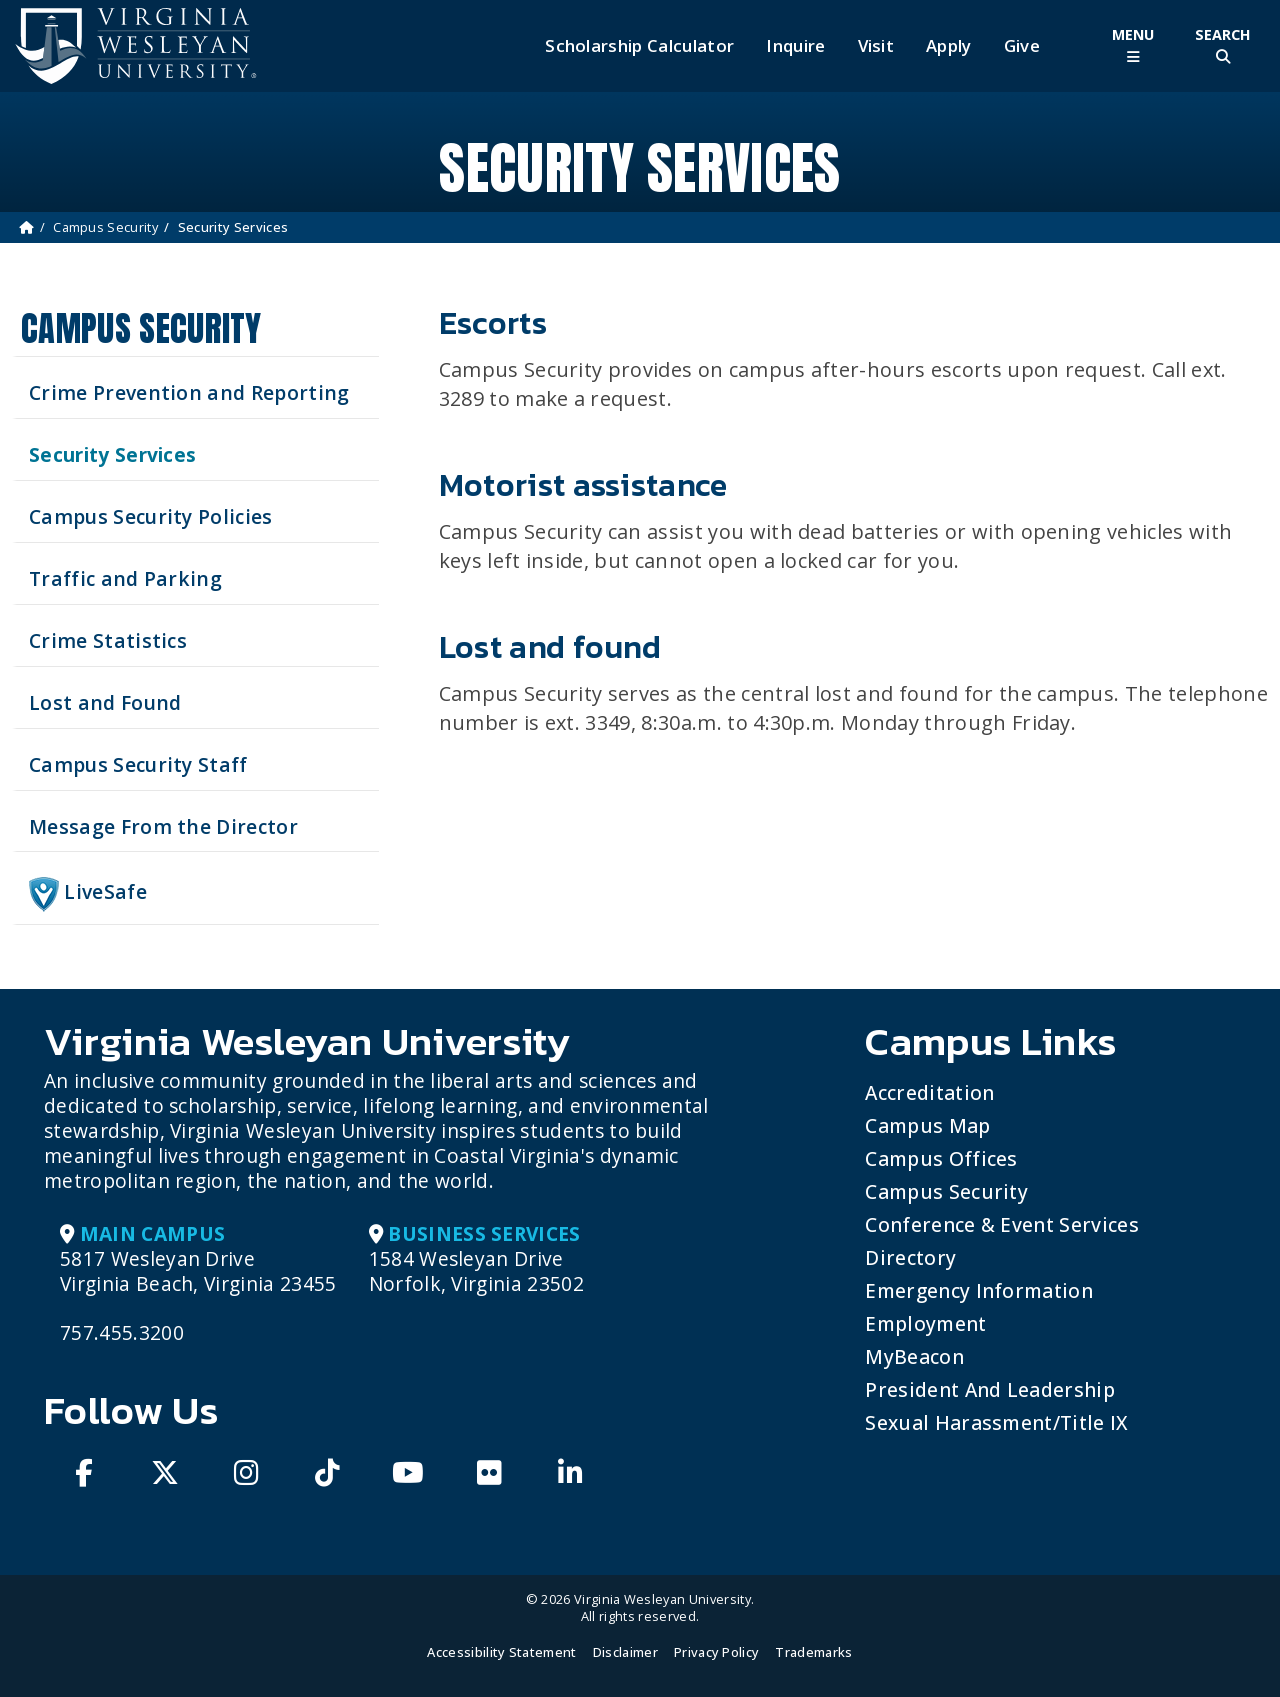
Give (1022, 46)
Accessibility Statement (501, 1652)
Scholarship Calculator (639, 46)
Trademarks (813, 1652)
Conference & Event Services (1002, 1224)
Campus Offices (941, 1158)
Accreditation (929, 1092)
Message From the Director (163, 826)
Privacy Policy (716, 1652)
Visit (876, 46)
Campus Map (927, 1125)
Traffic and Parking (125, 578)
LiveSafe (88, 894)
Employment (925, 1323)
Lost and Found (105, 702)
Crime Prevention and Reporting (189, 392)
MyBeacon (914, 1356)
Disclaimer (625, 1652)
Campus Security (105, 227)
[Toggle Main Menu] (1133, 45)
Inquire (795, 46)
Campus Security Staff (138, 764)
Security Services (112, 454)
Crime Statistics (108, 640)
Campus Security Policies (151, 516)
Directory (910, 1257)
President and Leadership (990, 1389)
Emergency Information (979, 1290)
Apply (949, 46)
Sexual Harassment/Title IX (996, 1422)
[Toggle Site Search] (1223, 45)
